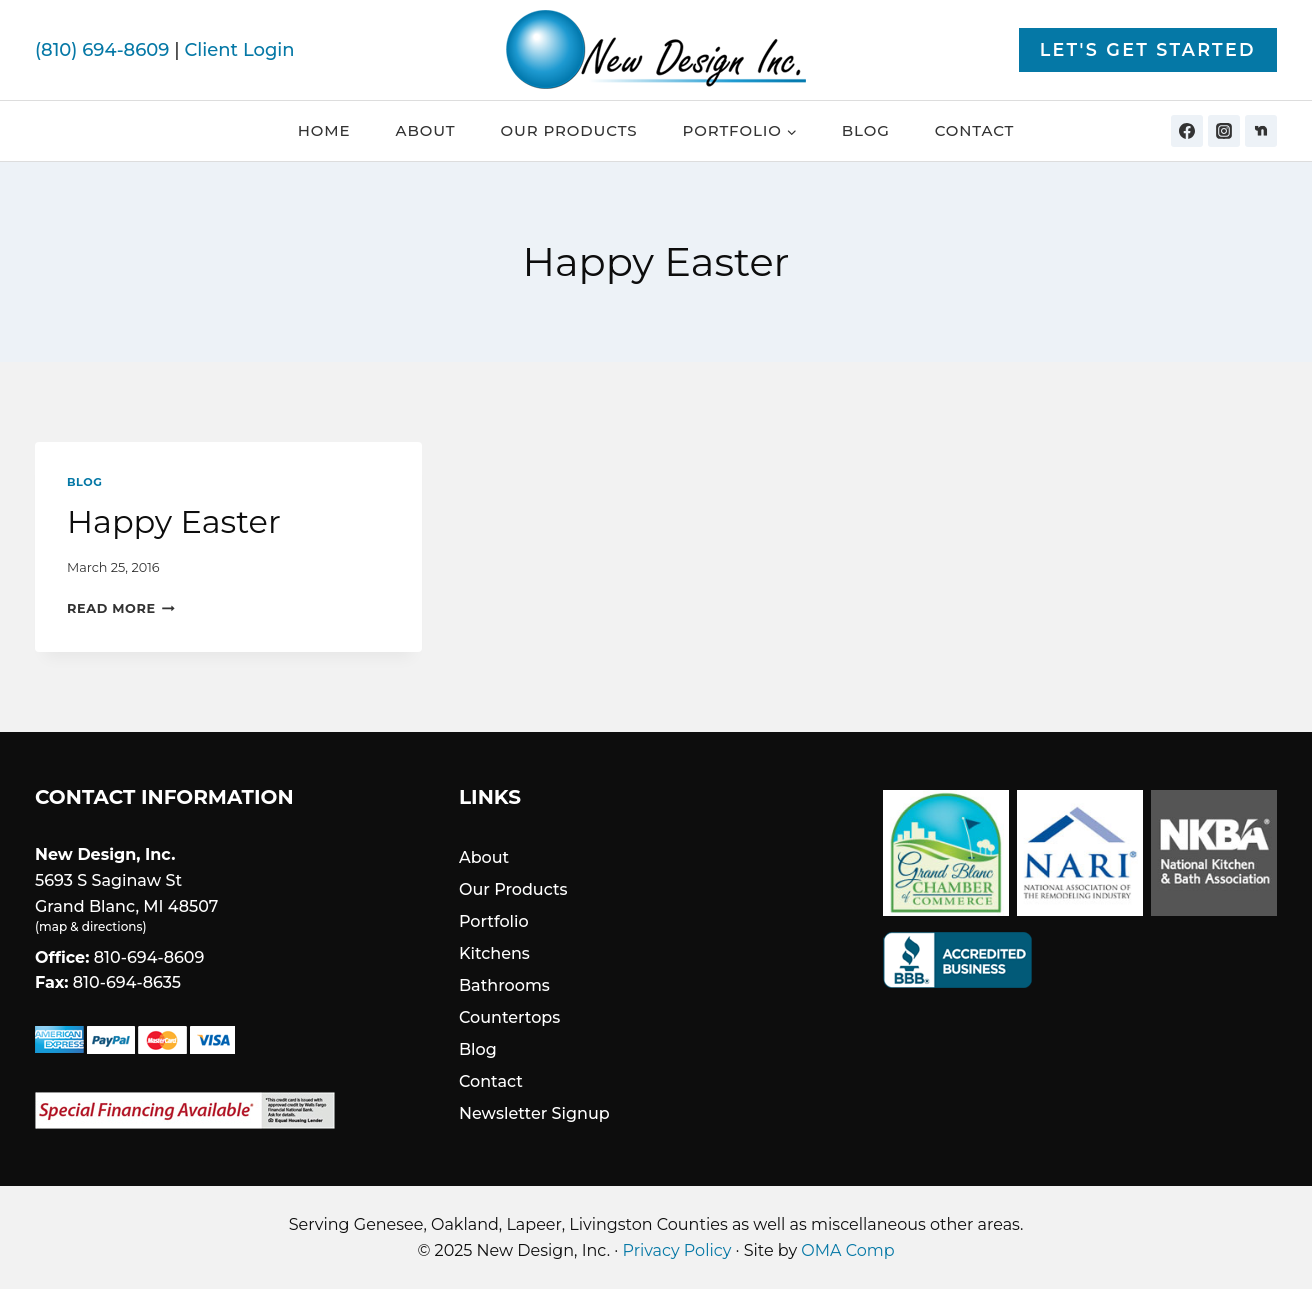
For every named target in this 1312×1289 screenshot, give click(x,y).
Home (324, 130)
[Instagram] (1224, 131)
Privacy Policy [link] (677, 1250)
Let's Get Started (1148, 49)
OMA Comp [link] (847, 1250)
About (426, 130)
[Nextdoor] (1261, 131)
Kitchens (494, 953)
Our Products (568, 130)
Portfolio (494, 921)
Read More (121, 608)
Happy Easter (174, 521)
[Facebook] (1187, 131)
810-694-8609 (149, 957)
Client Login (239, 50)
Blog (866, 130)
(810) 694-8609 (102, 50)
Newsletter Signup (534, 1113)
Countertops (509, 1017)
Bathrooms (504, 985)
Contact (975, 130)
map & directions (90, 926)
